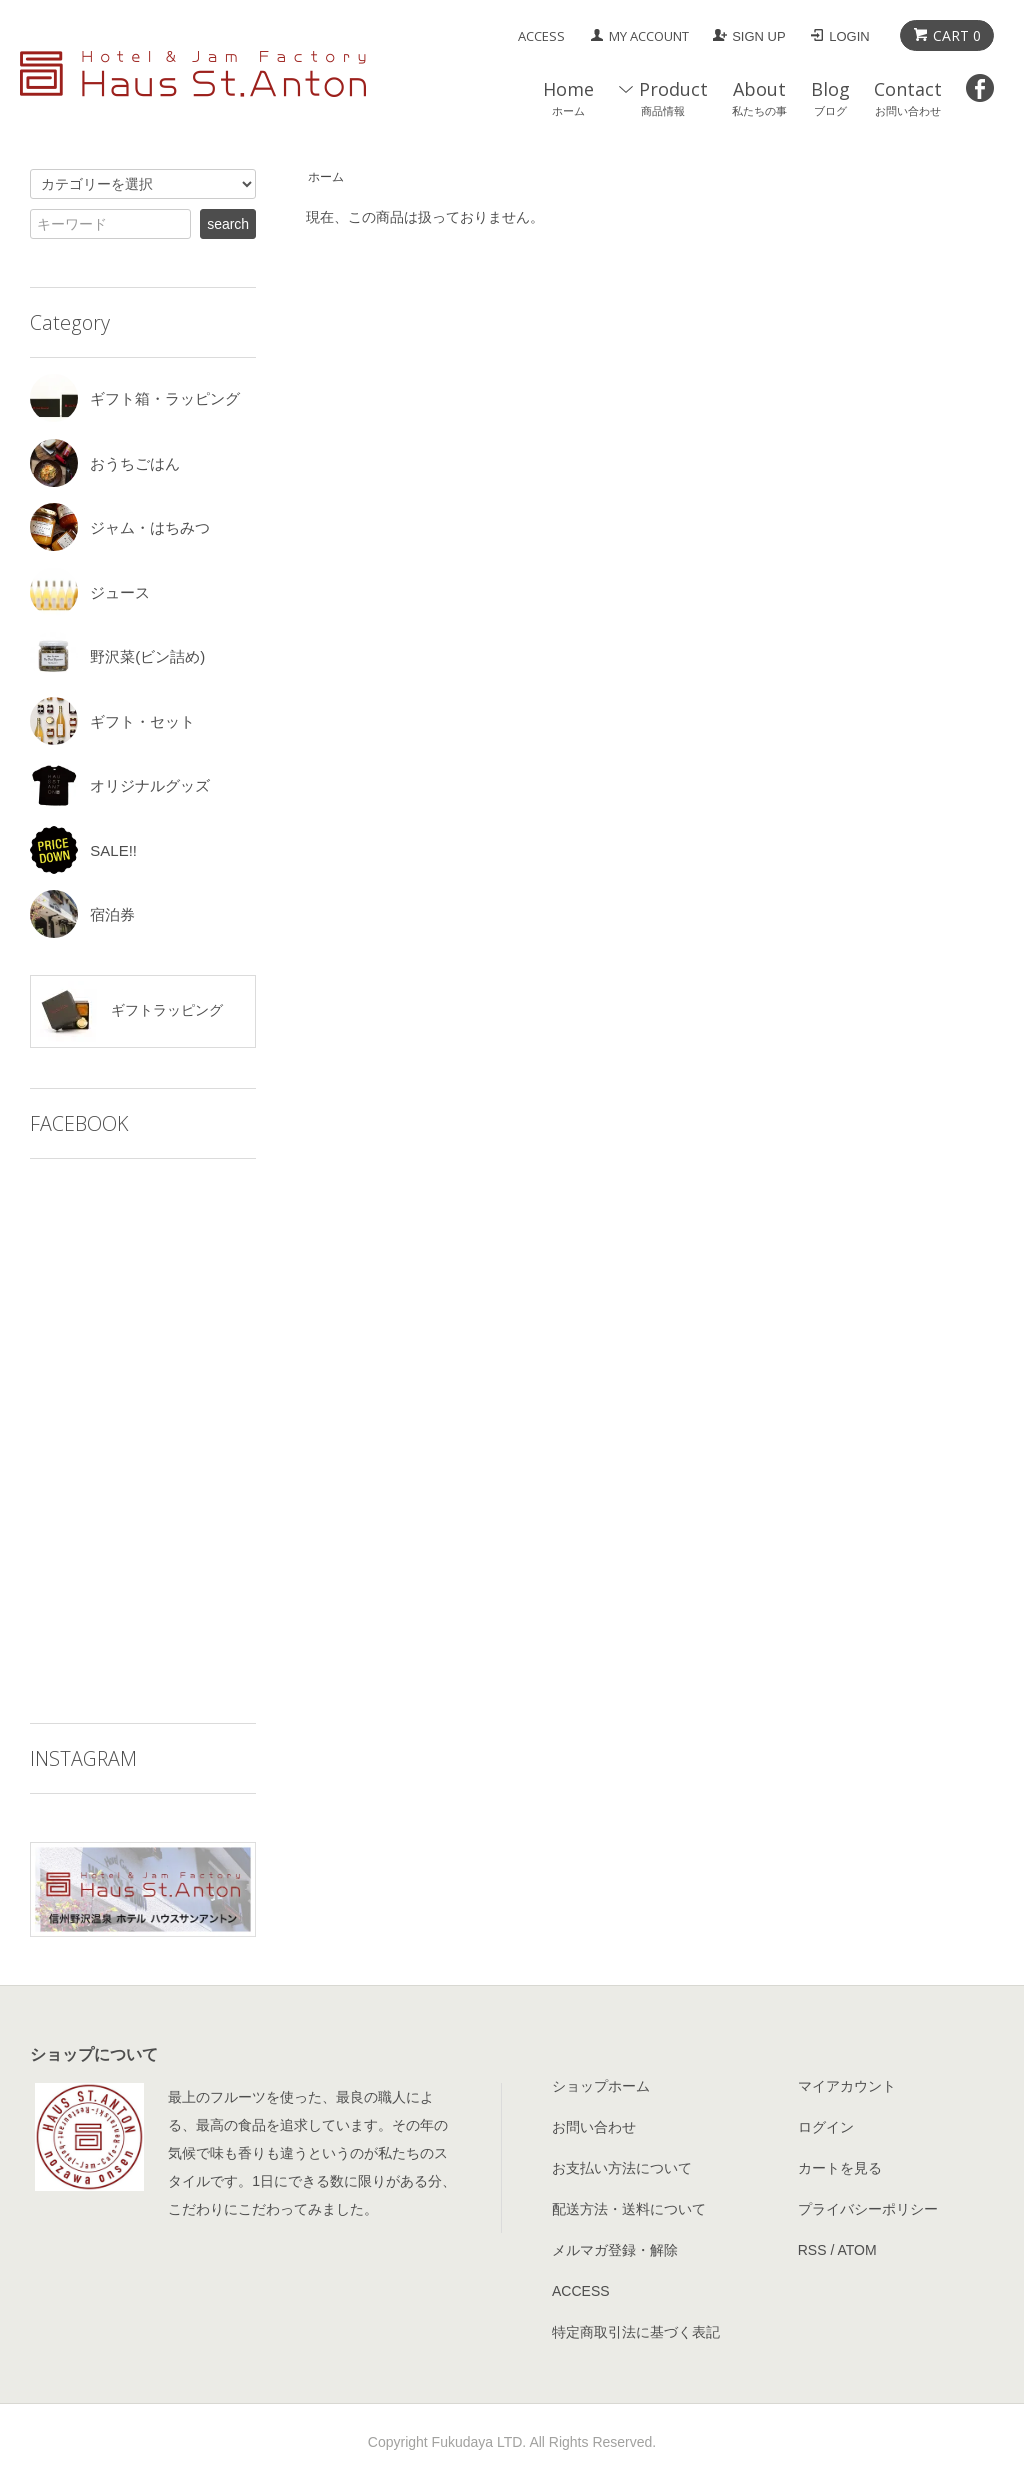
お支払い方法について (622, 2168)
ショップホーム (601, 2086)
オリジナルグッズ (120, 785)
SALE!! (83, 850)
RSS (812, 2250)
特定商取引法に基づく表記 (636, 2332)
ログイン (826, 2127)
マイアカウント (847, 2086)
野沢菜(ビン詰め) (117, 656)
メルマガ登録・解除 (615, 2250)
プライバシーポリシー (868, 2209)
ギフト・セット (112, 721)
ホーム (326, 177)
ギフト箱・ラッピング (135, 398)
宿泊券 (82, 914)
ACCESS (541, 36)
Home (568, 97)
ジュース (90, 592)
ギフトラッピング (129, 1011)
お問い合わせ (594, 2127)
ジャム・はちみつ (120, 527)
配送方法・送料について (629, 2209)
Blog (830, 97)
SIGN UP (758, 36)
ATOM (856, 2250)
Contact (908, 97)
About (759, 97)
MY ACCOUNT (649, 36)
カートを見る (840, 2168)
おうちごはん (105, 463)
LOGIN (849, 36)
